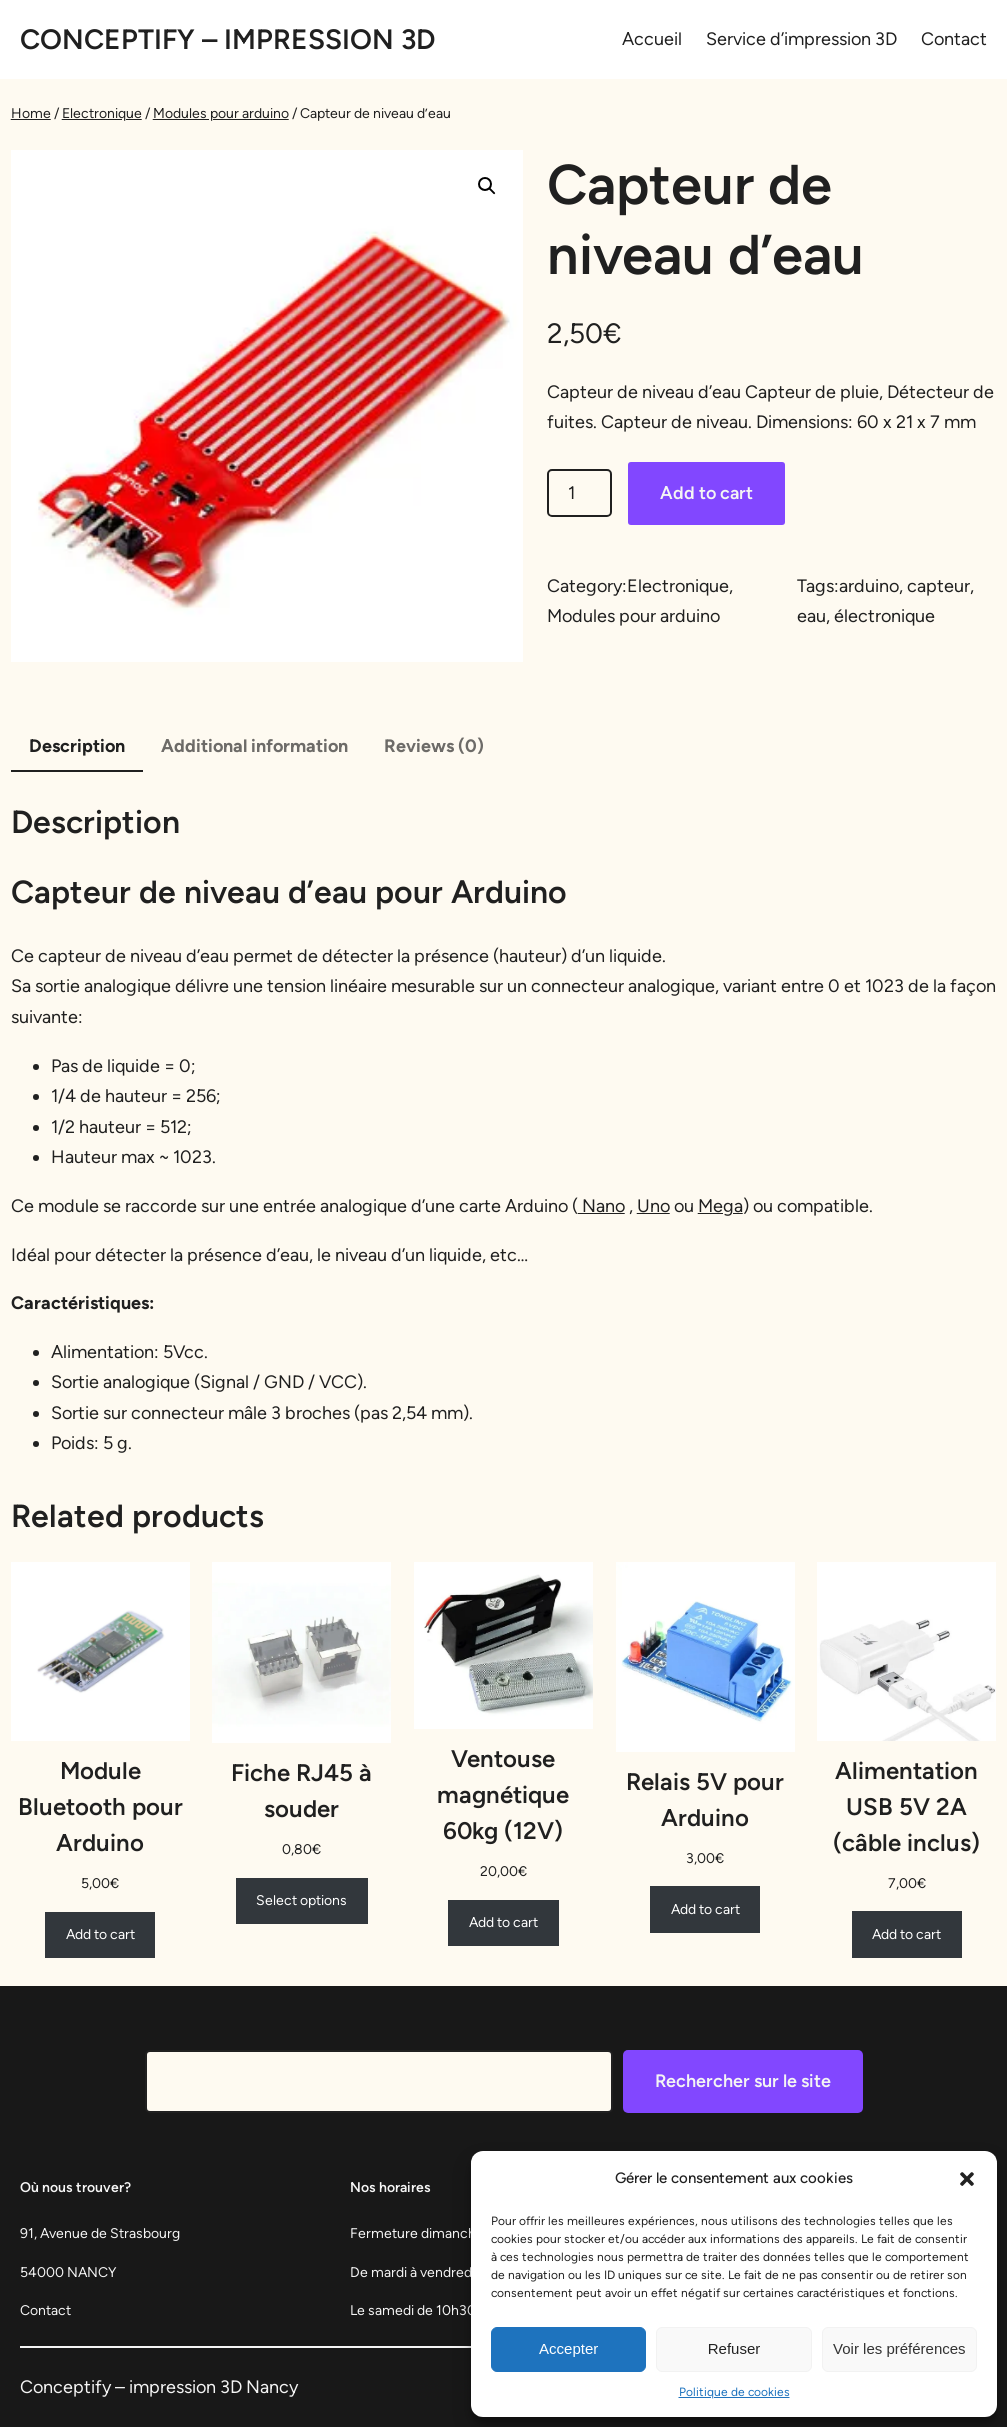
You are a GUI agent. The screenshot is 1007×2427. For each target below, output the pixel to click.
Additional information (254, 746)
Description (77, 746)
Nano (601, 1206)
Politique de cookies (734, 2392)
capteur (938, 586)
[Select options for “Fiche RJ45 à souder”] (302, 1901)
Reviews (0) (434, 746)
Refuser (734, 2348)
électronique (884, 616)
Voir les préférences (899, 2348)
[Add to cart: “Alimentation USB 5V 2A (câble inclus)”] (907, 1934)
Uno (653, 1206)
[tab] (77, 747)
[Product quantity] (579, 493)
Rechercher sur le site (743, 2081)
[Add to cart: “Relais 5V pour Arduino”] (705, 1909)
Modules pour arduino (221, 113)
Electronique (102, 113)
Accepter (568, 2348)
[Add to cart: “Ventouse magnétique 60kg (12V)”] (503, 1923)
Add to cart (706, 493)
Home (31, 113)
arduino (869, 586)
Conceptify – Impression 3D (227, 39)
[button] (967, 2179)
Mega (720, 1206)
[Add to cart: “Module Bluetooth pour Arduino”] (100, 1935)
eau (811, 616)
